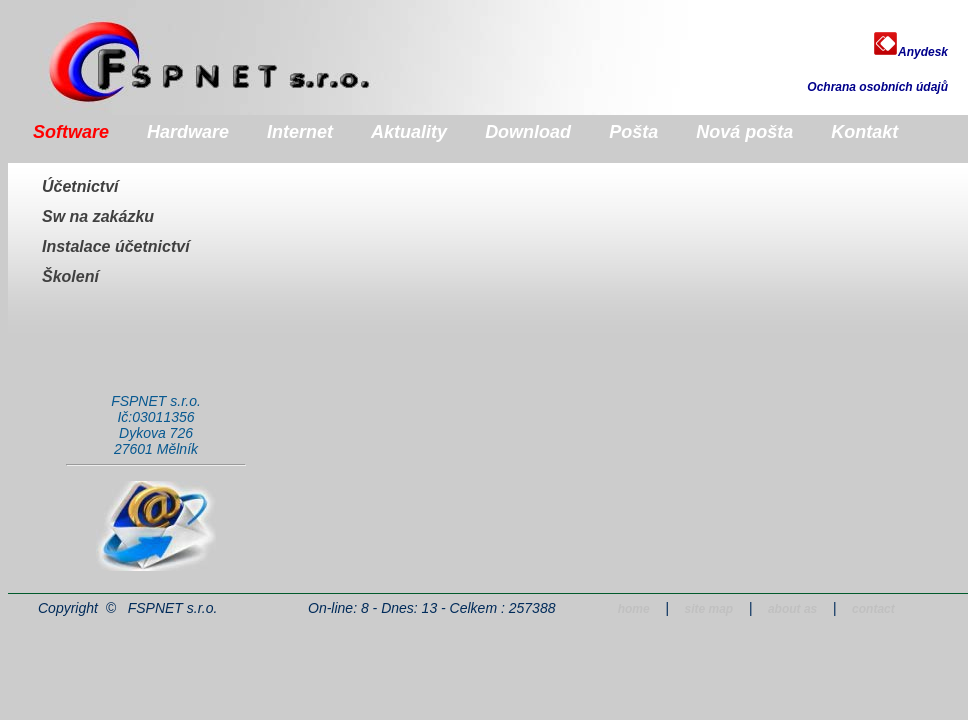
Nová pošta (744, 132)
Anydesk (910, 52)
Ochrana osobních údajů (877, 87)
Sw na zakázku (98, 216)
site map (708, 609)
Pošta (633, 132)
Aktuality (409, 132)
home (634, 609)
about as (792, 609)
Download (528, 132)
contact (873, 609)
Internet (300, 132)
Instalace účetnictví (116, 246)
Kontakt (864, 132)
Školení (70, 276)
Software (71, 132)
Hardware (188, 132)
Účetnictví (80, 186)
